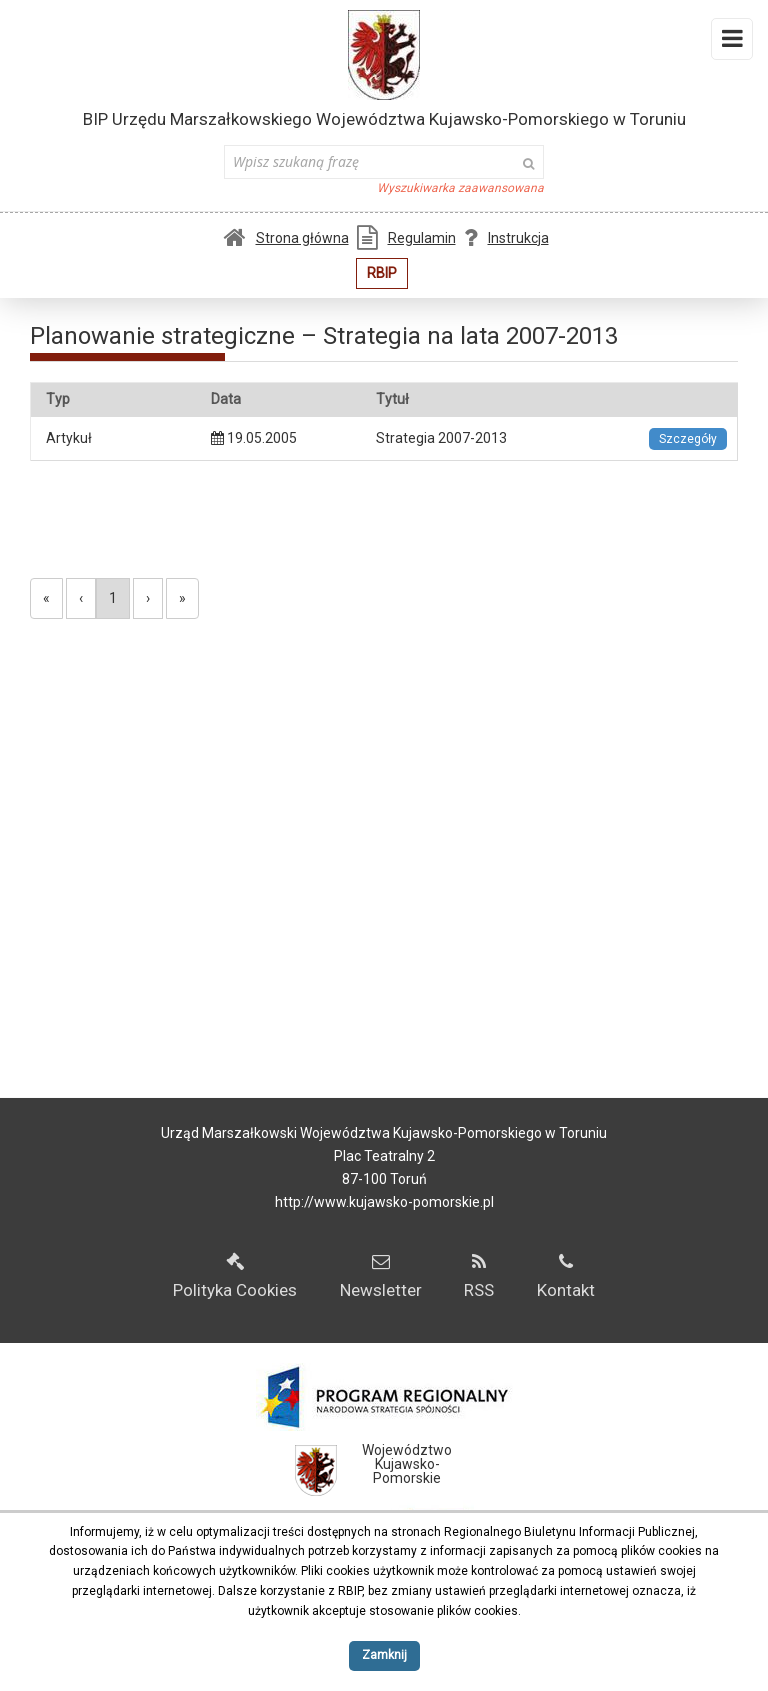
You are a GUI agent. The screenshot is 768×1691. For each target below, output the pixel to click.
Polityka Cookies (235, 1276)
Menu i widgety (732, 43)
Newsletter (381, 1276)
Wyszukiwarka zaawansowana (460, 188)
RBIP (382, 273)
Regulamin (406, 238)
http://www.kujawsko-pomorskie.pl (384, 1202)
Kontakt (566, 1276)
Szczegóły (688, 439)
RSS (479, 1276)
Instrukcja (506, 238)
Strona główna (286, 238)
